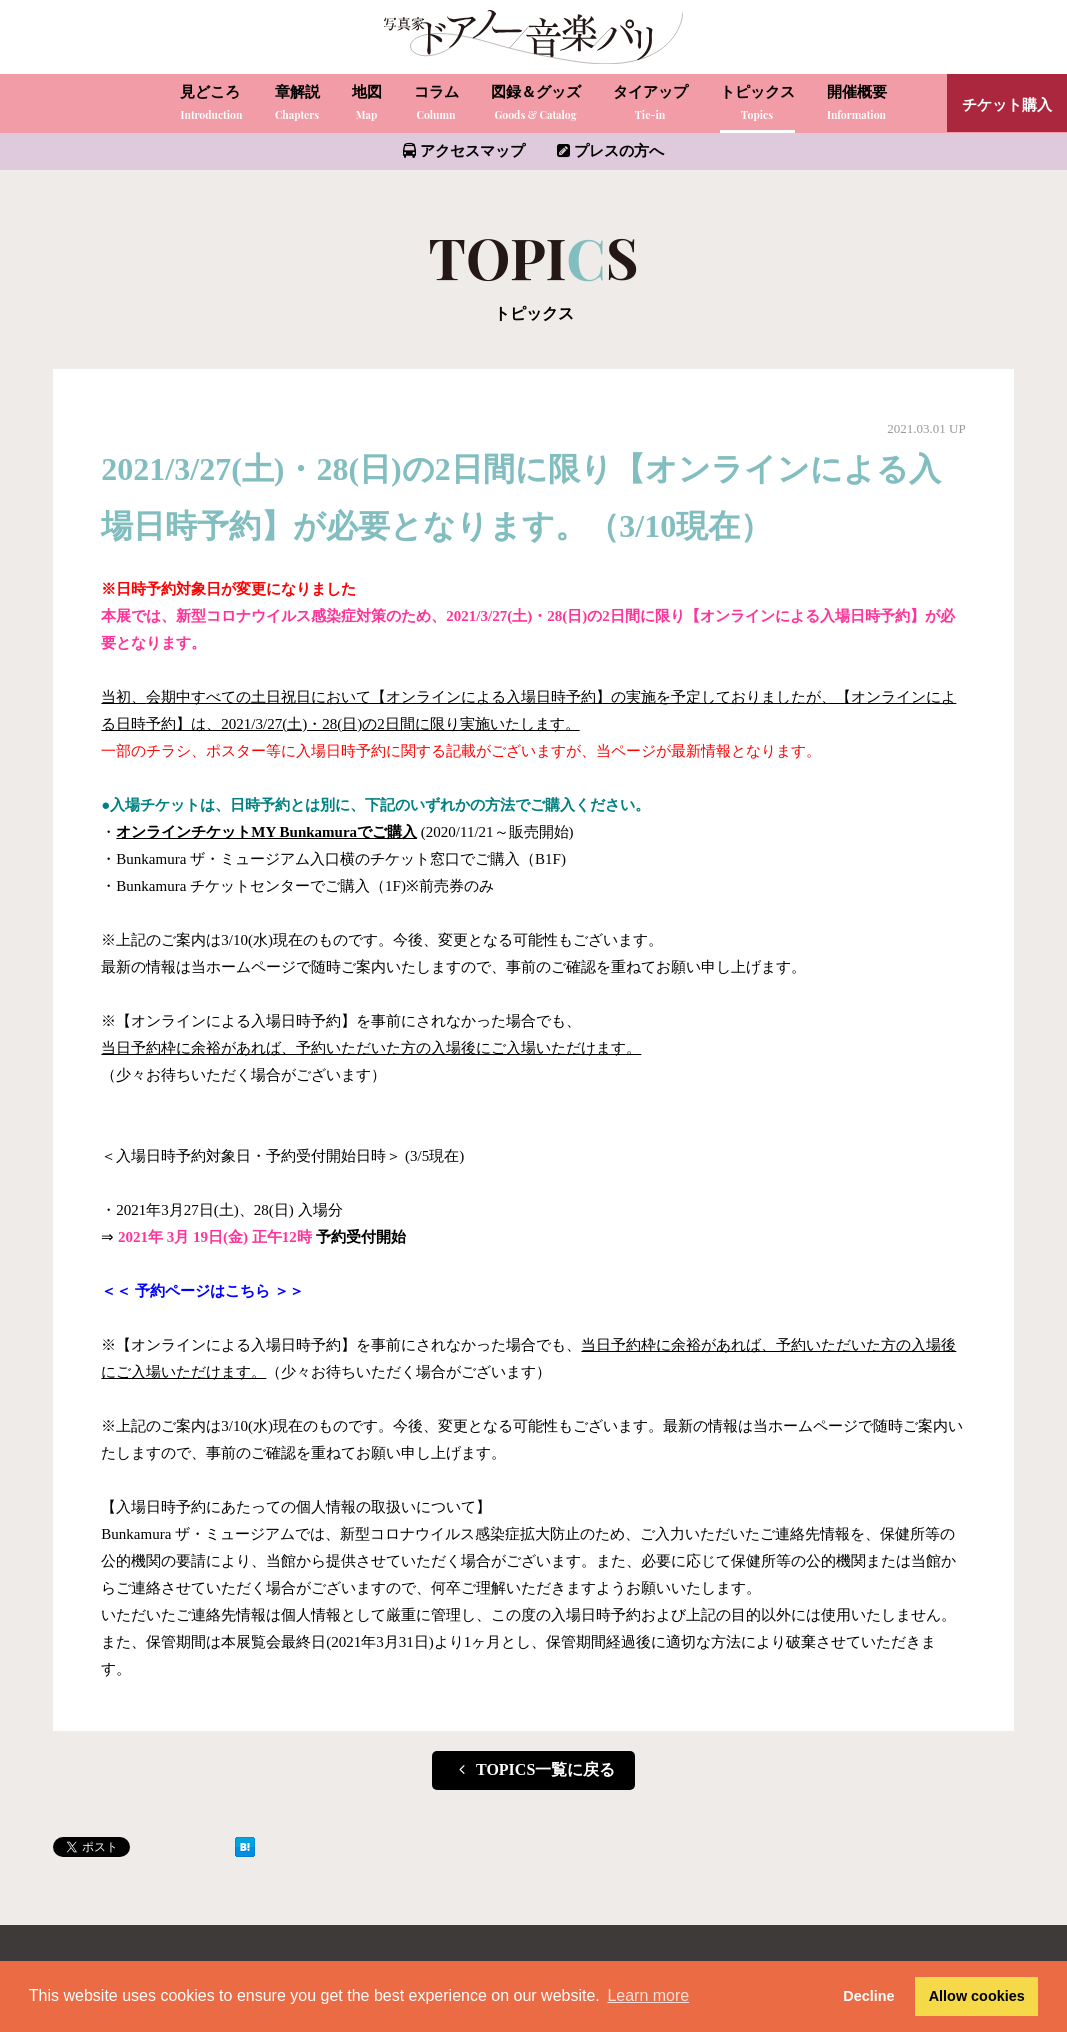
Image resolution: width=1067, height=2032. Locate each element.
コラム (436, 104)
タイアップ (650, 104)
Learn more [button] (648, 1995)
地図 (367, 104)
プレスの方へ (610, 151)
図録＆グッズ (536, 104)
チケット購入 (1007, 105)
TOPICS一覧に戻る (534, 1769)
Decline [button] (868, 1996)
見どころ (211, 104)
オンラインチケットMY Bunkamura (236, 832)
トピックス (757, 104)
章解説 (297, 104)
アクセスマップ (464, 151)
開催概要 (857, 104)
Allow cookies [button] (977, 1996)
